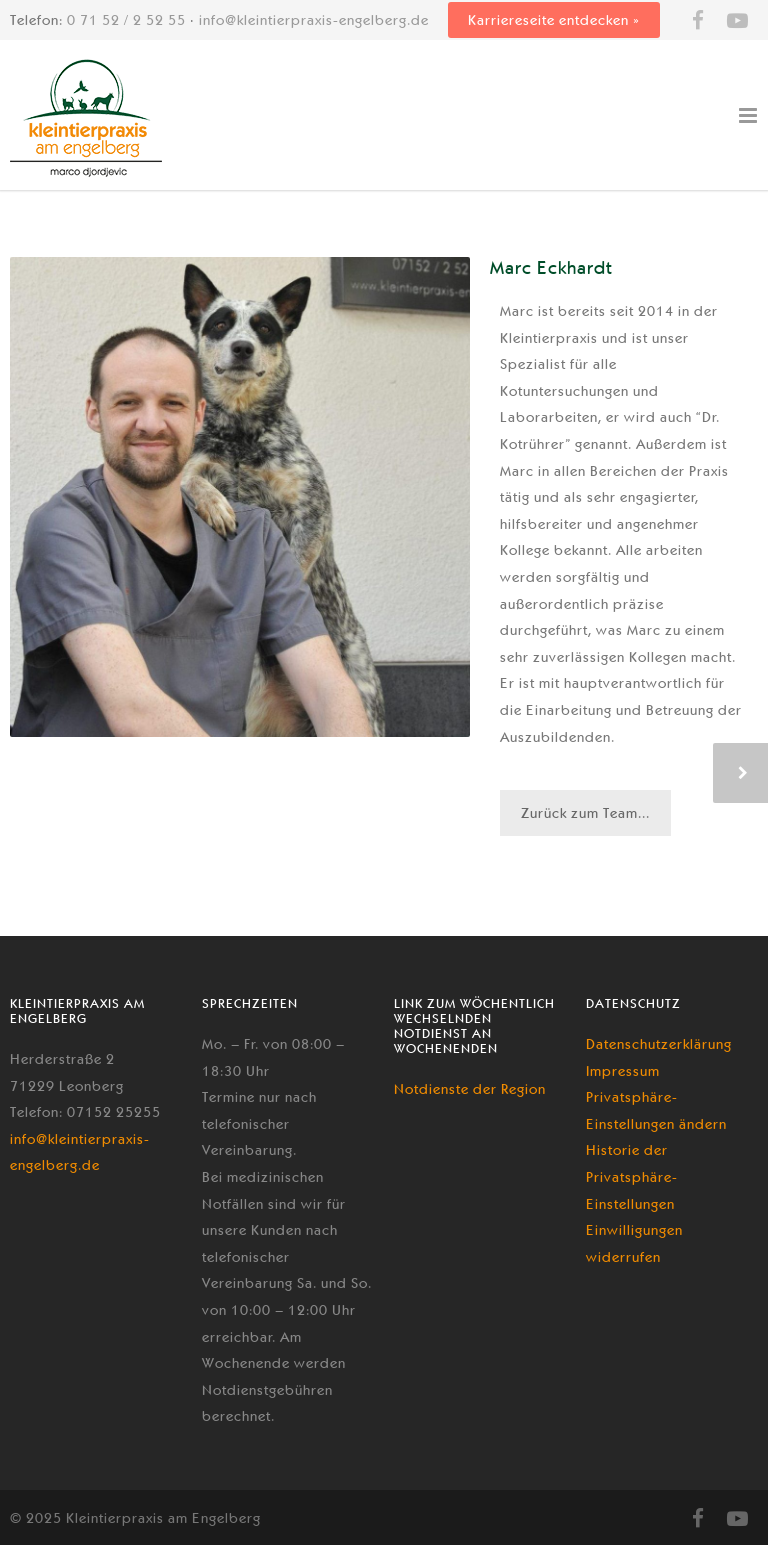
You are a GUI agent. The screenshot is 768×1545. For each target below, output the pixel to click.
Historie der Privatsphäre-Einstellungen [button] (632, 1176)
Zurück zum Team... (585, 813)
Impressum (623, 1071)
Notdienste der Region (470, 1089)
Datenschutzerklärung (659, 1044)
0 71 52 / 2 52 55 (126, 20)
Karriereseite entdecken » (554, 20)
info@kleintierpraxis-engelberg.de (314, 20)
